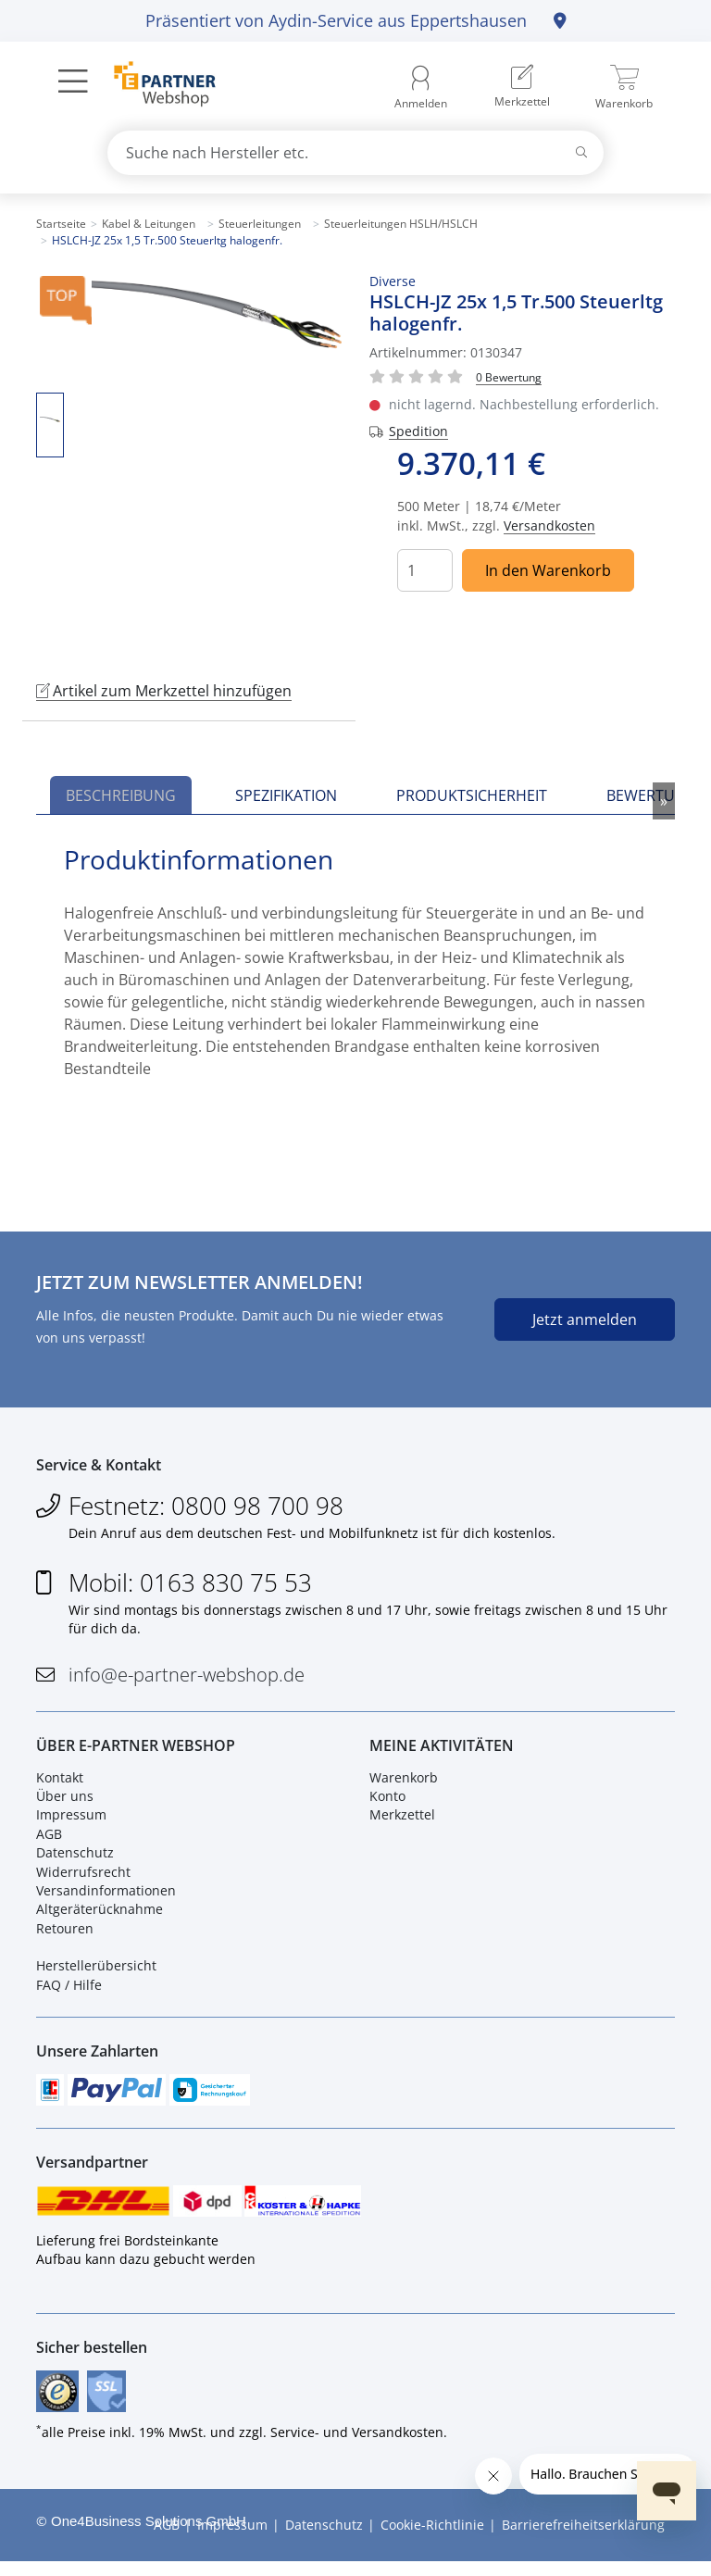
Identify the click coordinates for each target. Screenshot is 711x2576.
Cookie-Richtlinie (432, 2539)
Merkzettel (402, 1821)
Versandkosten (549, 525)
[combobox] (355, 153)
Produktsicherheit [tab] (471, 795)
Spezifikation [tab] (286, 795)
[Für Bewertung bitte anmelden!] (509, 376)
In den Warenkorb (548, 570)
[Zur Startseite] (154, 86)
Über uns (65, 1802)
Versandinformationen (106, 1896)
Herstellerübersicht (96, 1972)
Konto (387, 1802)
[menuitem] (522, 88)
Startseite (61, 223)
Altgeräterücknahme (99, 1915)
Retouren (65, 1934)
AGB (49, 1839)
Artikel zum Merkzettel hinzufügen (164, 691)
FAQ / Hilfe (69, 1990)
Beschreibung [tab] (121, 795)
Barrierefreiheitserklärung (583, 2539)
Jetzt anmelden (584, 1319)
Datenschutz (75, 1859)
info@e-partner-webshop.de (187, 1677)
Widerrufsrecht (83, 1877)
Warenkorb (403, 1783)
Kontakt (59, 1783)
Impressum (71, 1821)
